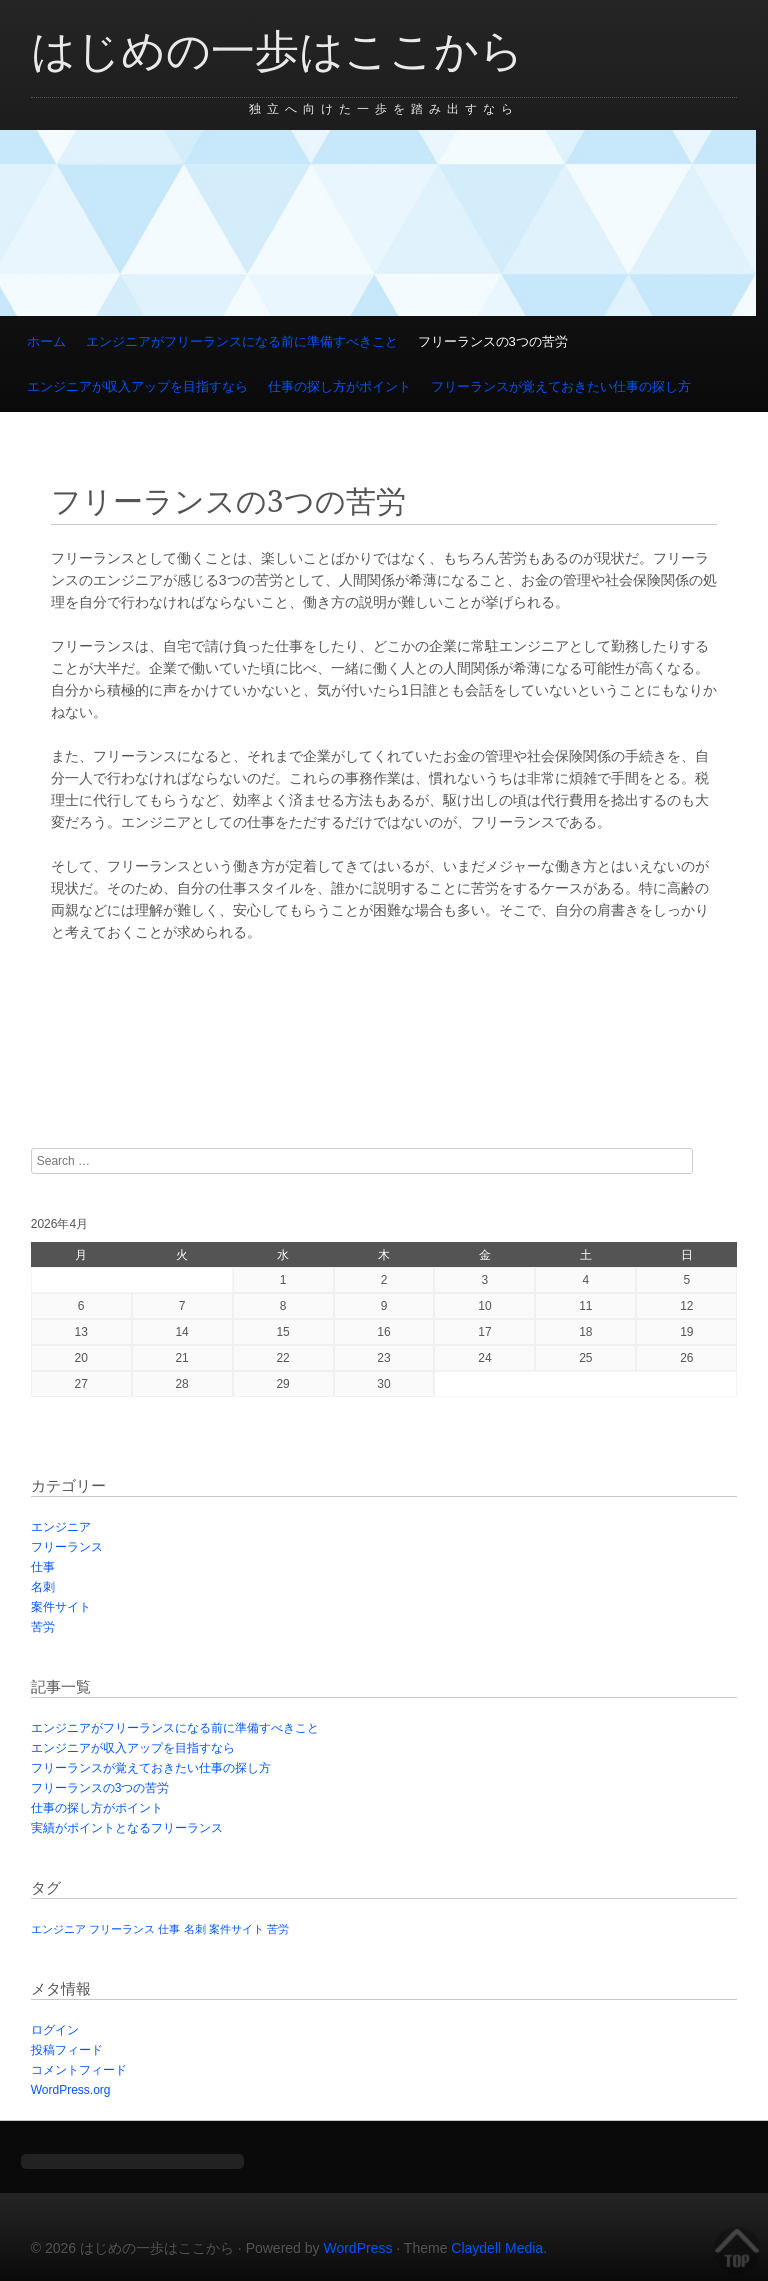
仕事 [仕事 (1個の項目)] (169, 1929)
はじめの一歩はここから (277, 51)
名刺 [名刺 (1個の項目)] (195, 1929)
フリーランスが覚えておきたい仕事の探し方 (561, 386)
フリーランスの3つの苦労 (493, 341)
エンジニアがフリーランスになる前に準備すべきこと (242, 341)
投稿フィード (67, 2050)
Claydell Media (497, 2248)
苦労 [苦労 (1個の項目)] (278, 1929)
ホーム (46, 341)
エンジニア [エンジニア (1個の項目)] (58, 1929)
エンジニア (61, 1527)
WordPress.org (71, 2090)
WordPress (357, 2248)
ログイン (55, 2030)
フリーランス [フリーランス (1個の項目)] (122, 1929)
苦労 (43, 1627)
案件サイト (61, 1607)
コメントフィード (79, 2070)
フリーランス (67, 1547)
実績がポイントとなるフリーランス (127, 1828)
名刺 (43, 1587)
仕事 (43, 1567)
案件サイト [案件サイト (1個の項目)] (236, 1929)
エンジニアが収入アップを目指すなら (137, 386)
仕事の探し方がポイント (339, 386)
